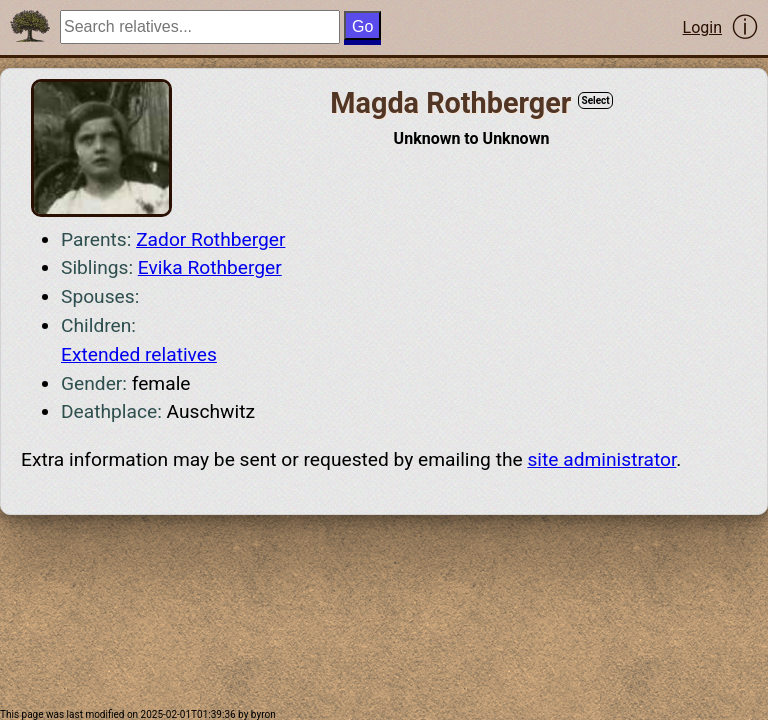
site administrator (601, 459)
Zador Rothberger (210, 239)
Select (595, 100)
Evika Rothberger (210, 267)
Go (362, 26)
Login (702, 27)
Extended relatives (139, 354)
